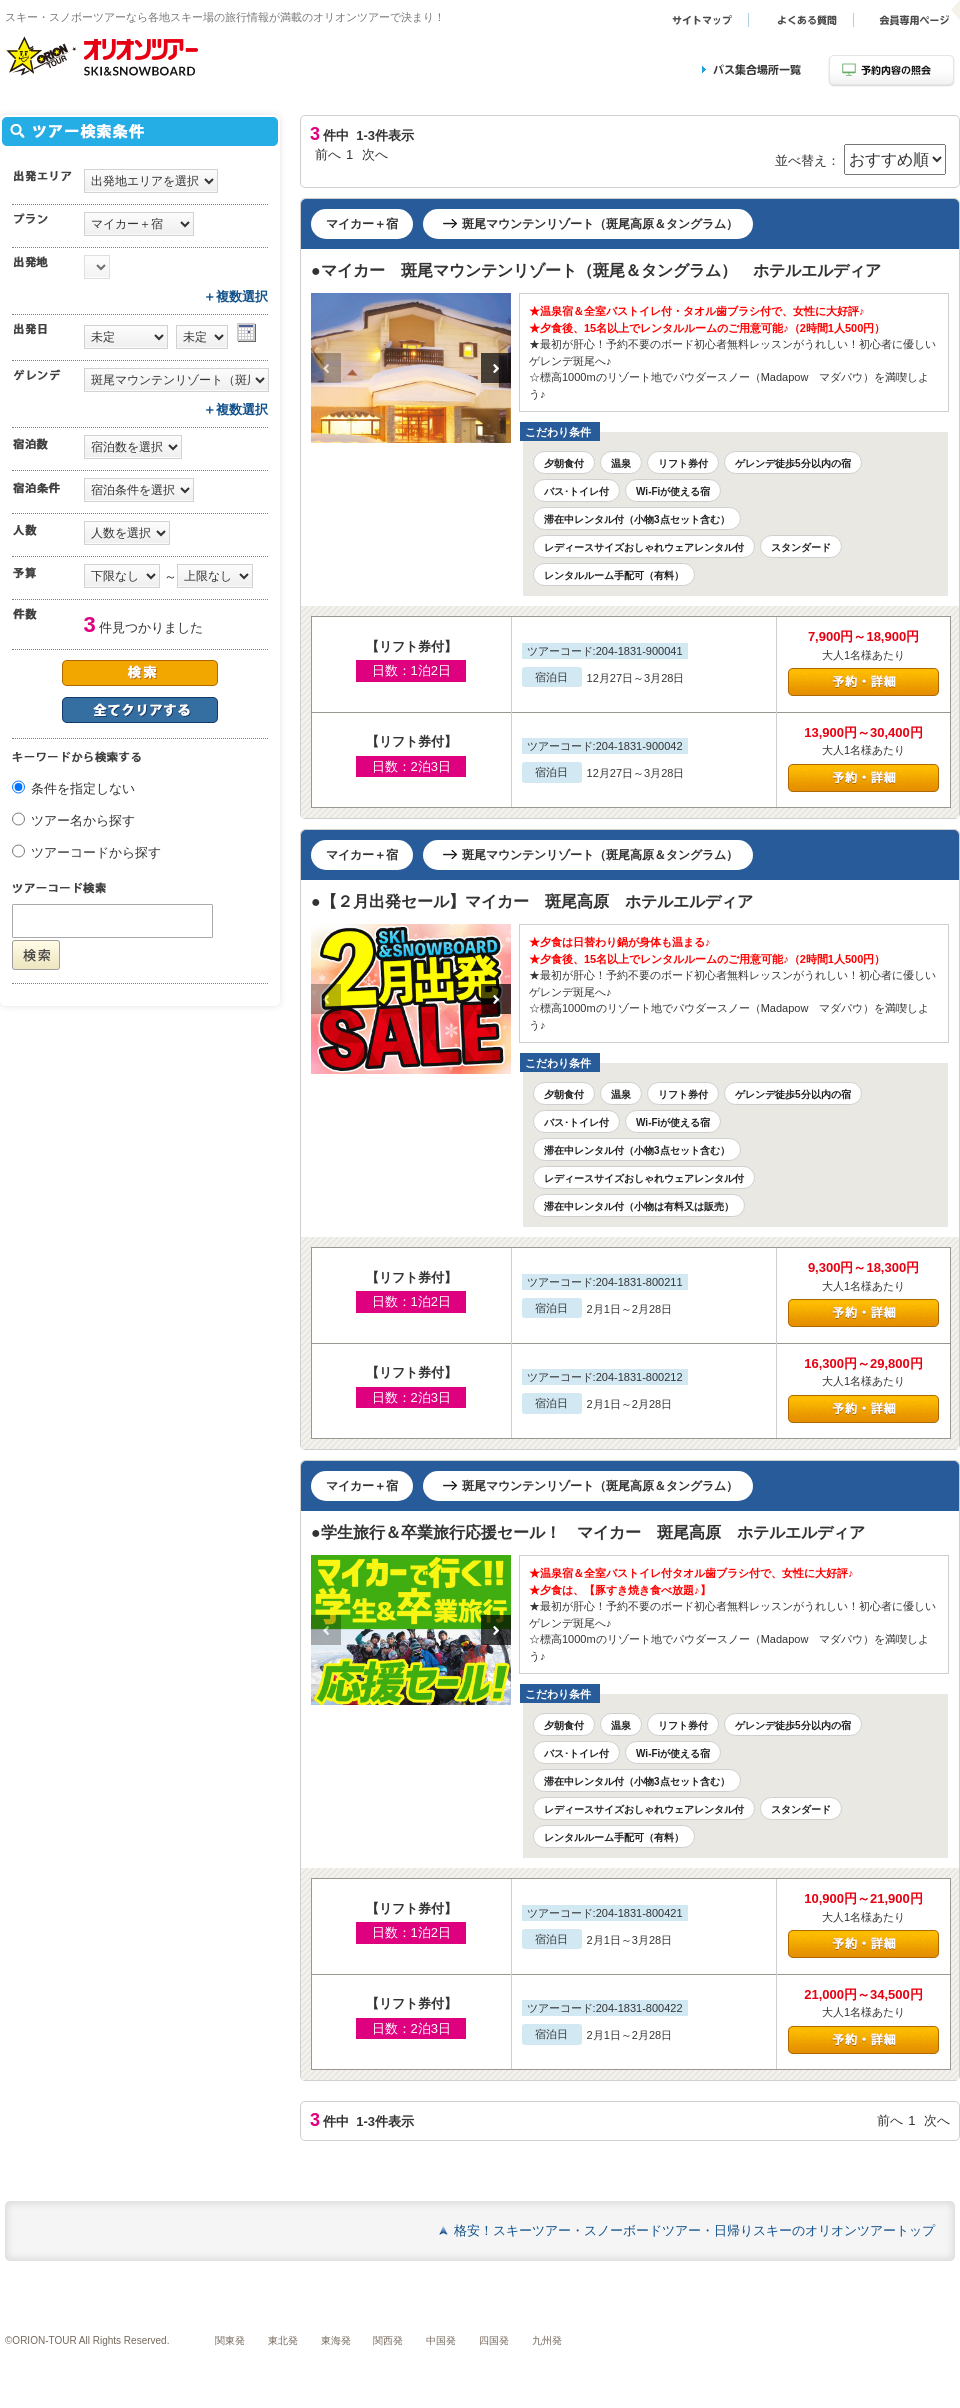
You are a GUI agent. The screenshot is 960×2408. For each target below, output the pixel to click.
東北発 (283, 2340)
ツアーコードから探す (96, 852)
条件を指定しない (83, 788)
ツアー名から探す (83, 820)
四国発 (494, 2340)
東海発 (336, 2340)
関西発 (388, 2340)
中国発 (441, 2340)
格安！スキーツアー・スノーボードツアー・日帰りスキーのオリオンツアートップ (694, 2230)
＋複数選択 (235, 296)
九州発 (547, 2340)
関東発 (230, 2340)
